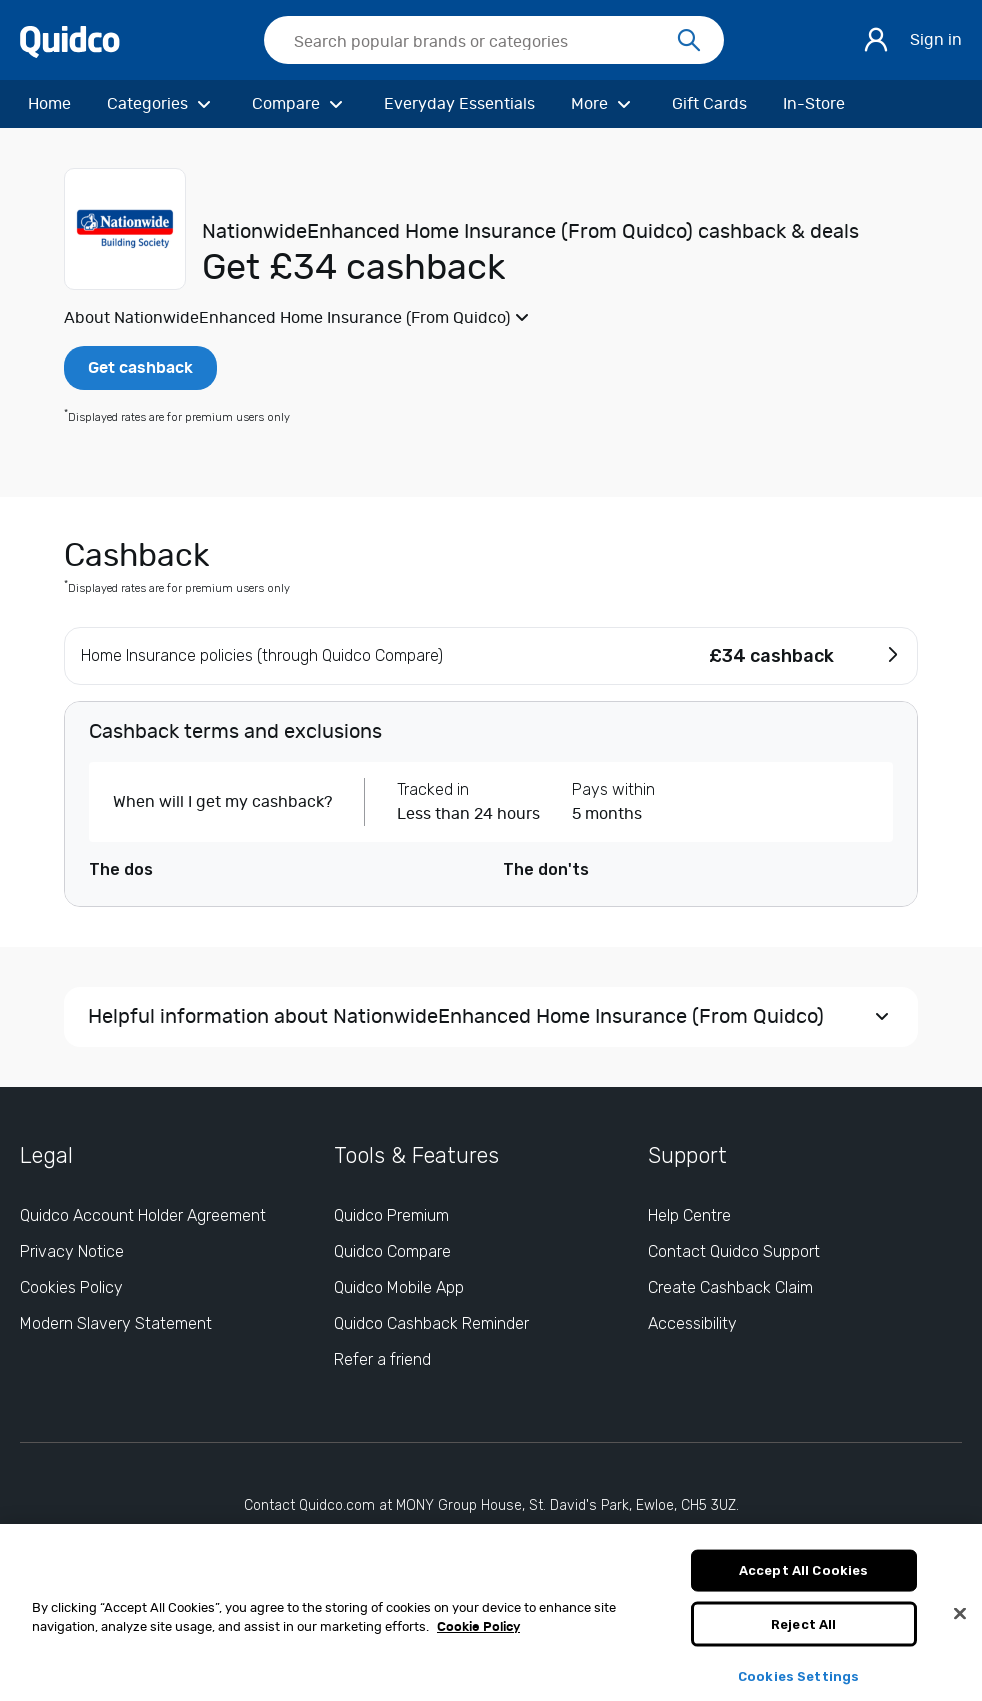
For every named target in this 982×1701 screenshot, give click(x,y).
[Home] (49, 104)
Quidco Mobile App (399, 1287)
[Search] (689, 41)
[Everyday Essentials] (459, 104)
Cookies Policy (71, 1287)
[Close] (960, 1622)
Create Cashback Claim (730, 1287)
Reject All (803, 1632)
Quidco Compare (392, 1251)
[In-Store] (814, 104)
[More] (603, 104)
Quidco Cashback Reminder (431, 1323)
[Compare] (300, 104)
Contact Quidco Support (734, 1251)
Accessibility (692, 1323)
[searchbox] (494, 40)
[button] (491, 318)
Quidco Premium (391, 1215)
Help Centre (689, 1215)
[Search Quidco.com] (482, 42)
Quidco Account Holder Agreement (143, 1215)
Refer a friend (382, 1359)
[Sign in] (876, 40)
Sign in (936, 40)
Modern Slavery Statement (116, 1323)
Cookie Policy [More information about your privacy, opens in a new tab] (478, 1636)
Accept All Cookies (803, 1578)
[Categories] (161, 104)
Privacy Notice (72, 1251)
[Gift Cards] (709, 104)
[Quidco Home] (70, 40)
